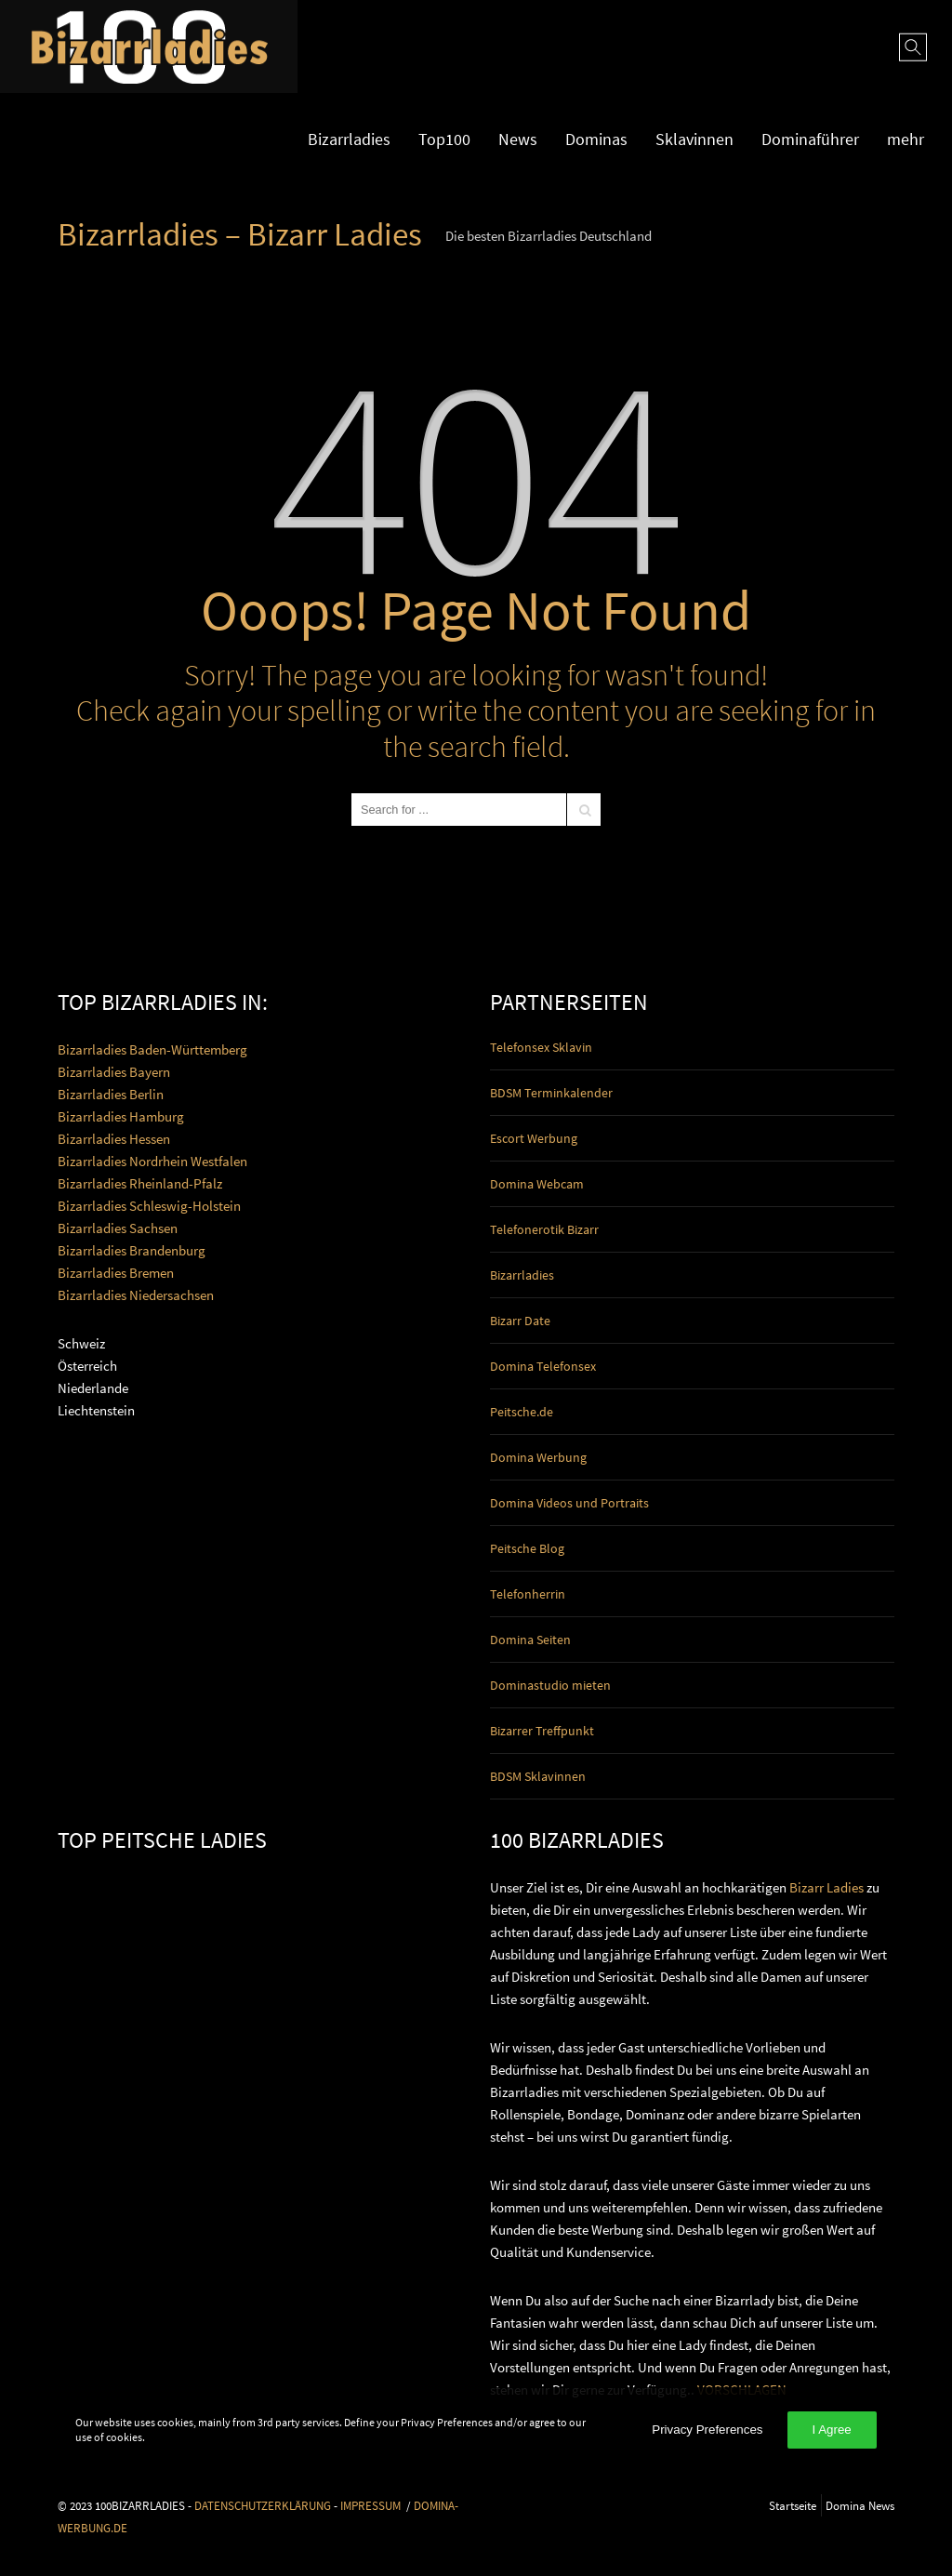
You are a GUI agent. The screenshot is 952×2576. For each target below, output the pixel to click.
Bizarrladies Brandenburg (131, 1250)
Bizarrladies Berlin (111, 1094)
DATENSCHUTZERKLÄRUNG (262, 2505)
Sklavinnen (694, 139)
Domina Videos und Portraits (569, 1502)
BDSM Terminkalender (551, 1092)
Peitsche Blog (527, 1548)
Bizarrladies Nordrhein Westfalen (152, 1161)
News (517, 139)
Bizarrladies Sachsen (118, 1228)
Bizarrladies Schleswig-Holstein (149, 1206)
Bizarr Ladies (826, 1887)
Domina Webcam (537, 1183)
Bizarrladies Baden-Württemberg (152, 1049)
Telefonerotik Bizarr (544, 1229)
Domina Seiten (530, 1639)
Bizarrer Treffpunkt (542, 1730)
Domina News (860, 2505)
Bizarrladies (349, 139)
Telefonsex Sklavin (541, 1047)
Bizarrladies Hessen (114, 1139)
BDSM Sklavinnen (538, 1776)
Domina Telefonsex (543, 1366)
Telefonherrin (527, 1594)
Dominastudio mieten (550, 1685)
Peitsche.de (521, 1411)
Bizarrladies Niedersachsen (136, 1295)
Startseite (792, 2505)
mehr (905, 139)
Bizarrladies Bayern (114, 1072)
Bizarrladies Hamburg (121, 1116)
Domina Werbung (538, 1457)
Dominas (596, 139)
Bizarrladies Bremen (116, 1272)
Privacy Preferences (707, 2430)
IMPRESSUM (370, 2505)
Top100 (444, 139)
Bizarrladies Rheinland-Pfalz (140, 1183)
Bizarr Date (520, 1320)
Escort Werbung (533, 1138)
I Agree (832, 2430)
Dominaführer (810, 139)
